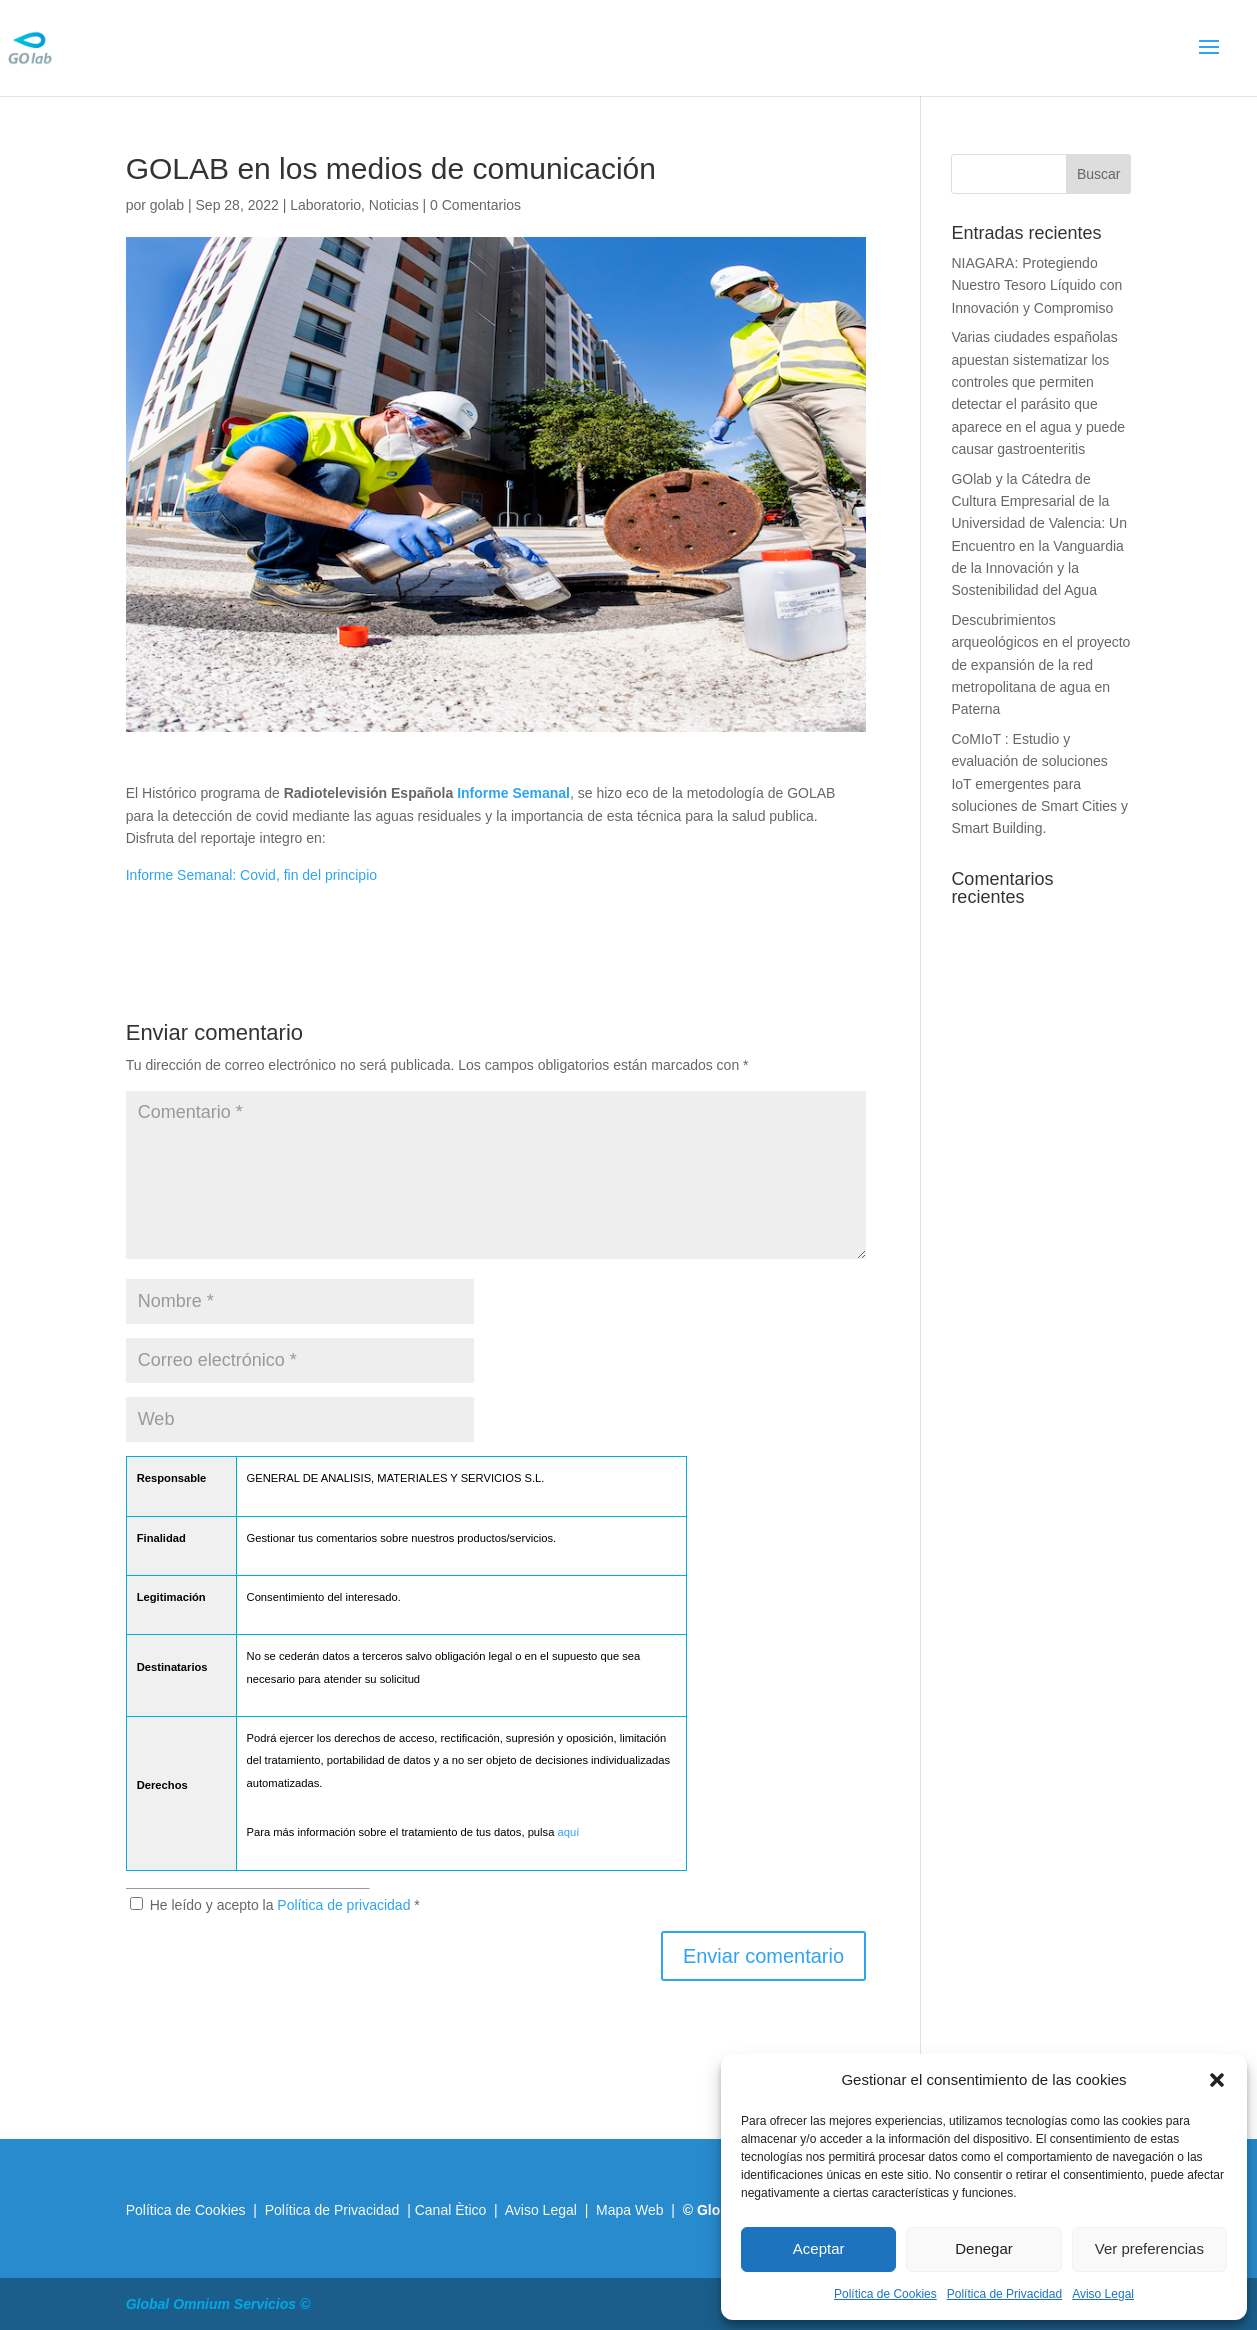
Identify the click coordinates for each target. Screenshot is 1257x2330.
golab (167, 205)
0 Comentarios (475, 205)
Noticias (394, 205)
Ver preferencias (1149, 2248)
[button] (1217, 2080)
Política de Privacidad (1004, 2294)
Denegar (984, 2248)
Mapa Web (629, 2210)
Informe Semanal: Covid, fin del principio (251, 875)
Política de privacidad (345, 1905)
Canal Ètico (452, 2210)
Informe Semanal (513, 793)
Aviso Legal (1103, 2294)
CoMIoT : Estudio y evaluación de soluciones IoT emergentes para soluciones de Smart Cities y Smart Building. (1039, 784)
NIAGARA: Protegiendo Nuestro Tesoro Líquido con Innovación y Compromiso (1036, 285)
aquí (569, 1832)
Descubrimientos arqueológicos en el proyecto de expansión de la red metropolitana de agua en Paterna (1040, 665)
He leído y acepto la (275, 1905)
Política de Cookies (885, 2294)
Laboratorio (325, 205)
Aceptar (819, 2248)
